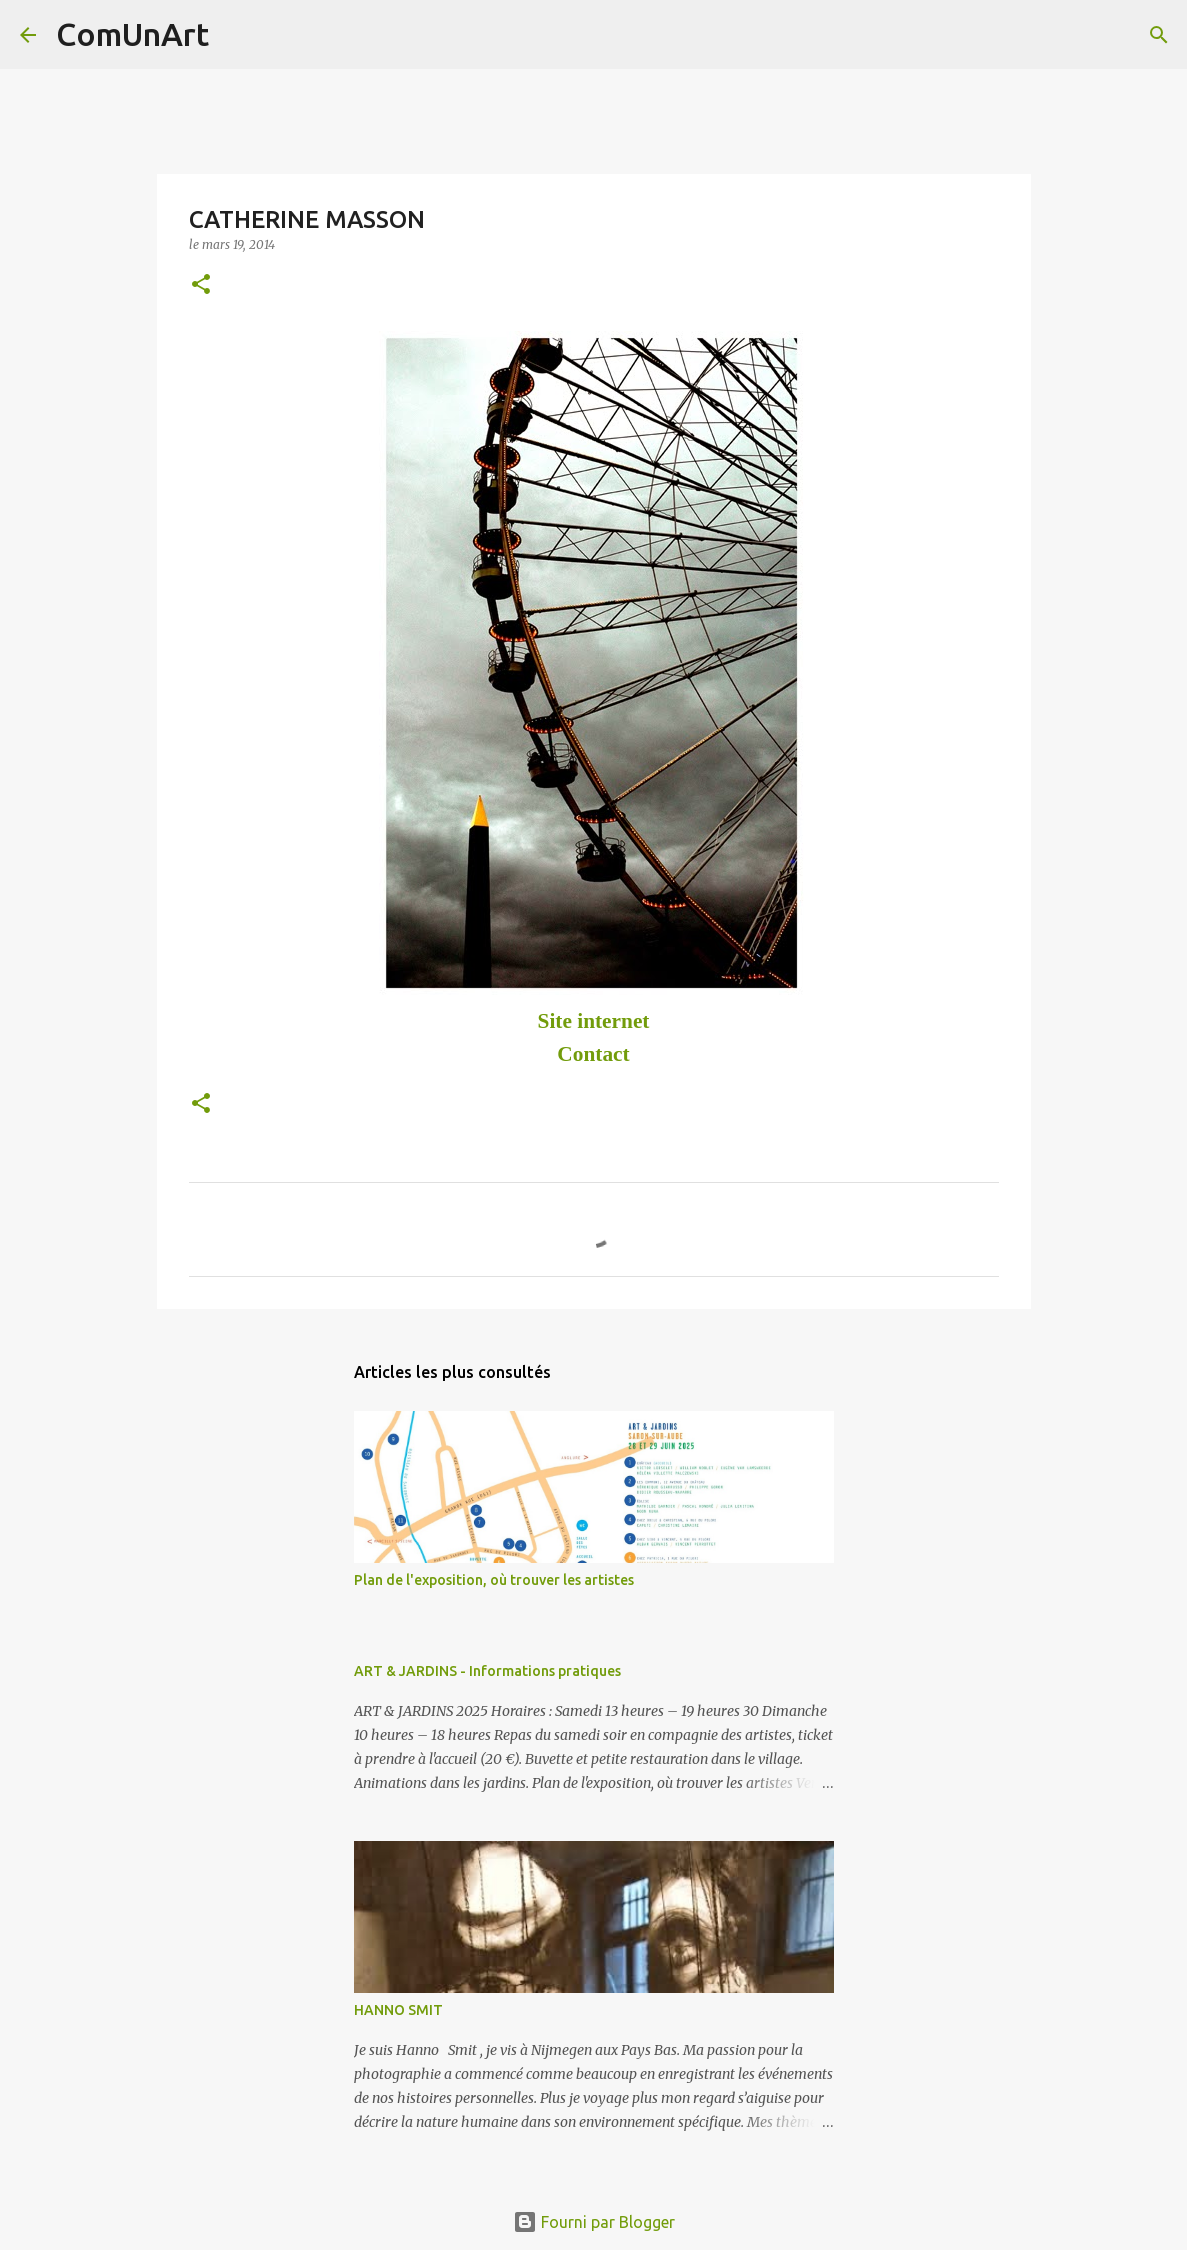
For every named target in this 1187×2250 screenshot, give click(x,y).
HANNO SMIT (398, 2010)
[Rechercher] (237, 35)
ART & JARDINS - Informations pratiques (487, 1671)
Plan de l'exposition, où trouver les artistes (494, 1580)
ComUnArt (132, 34)
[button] (201, 285)
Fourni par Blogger (594, 2222)
